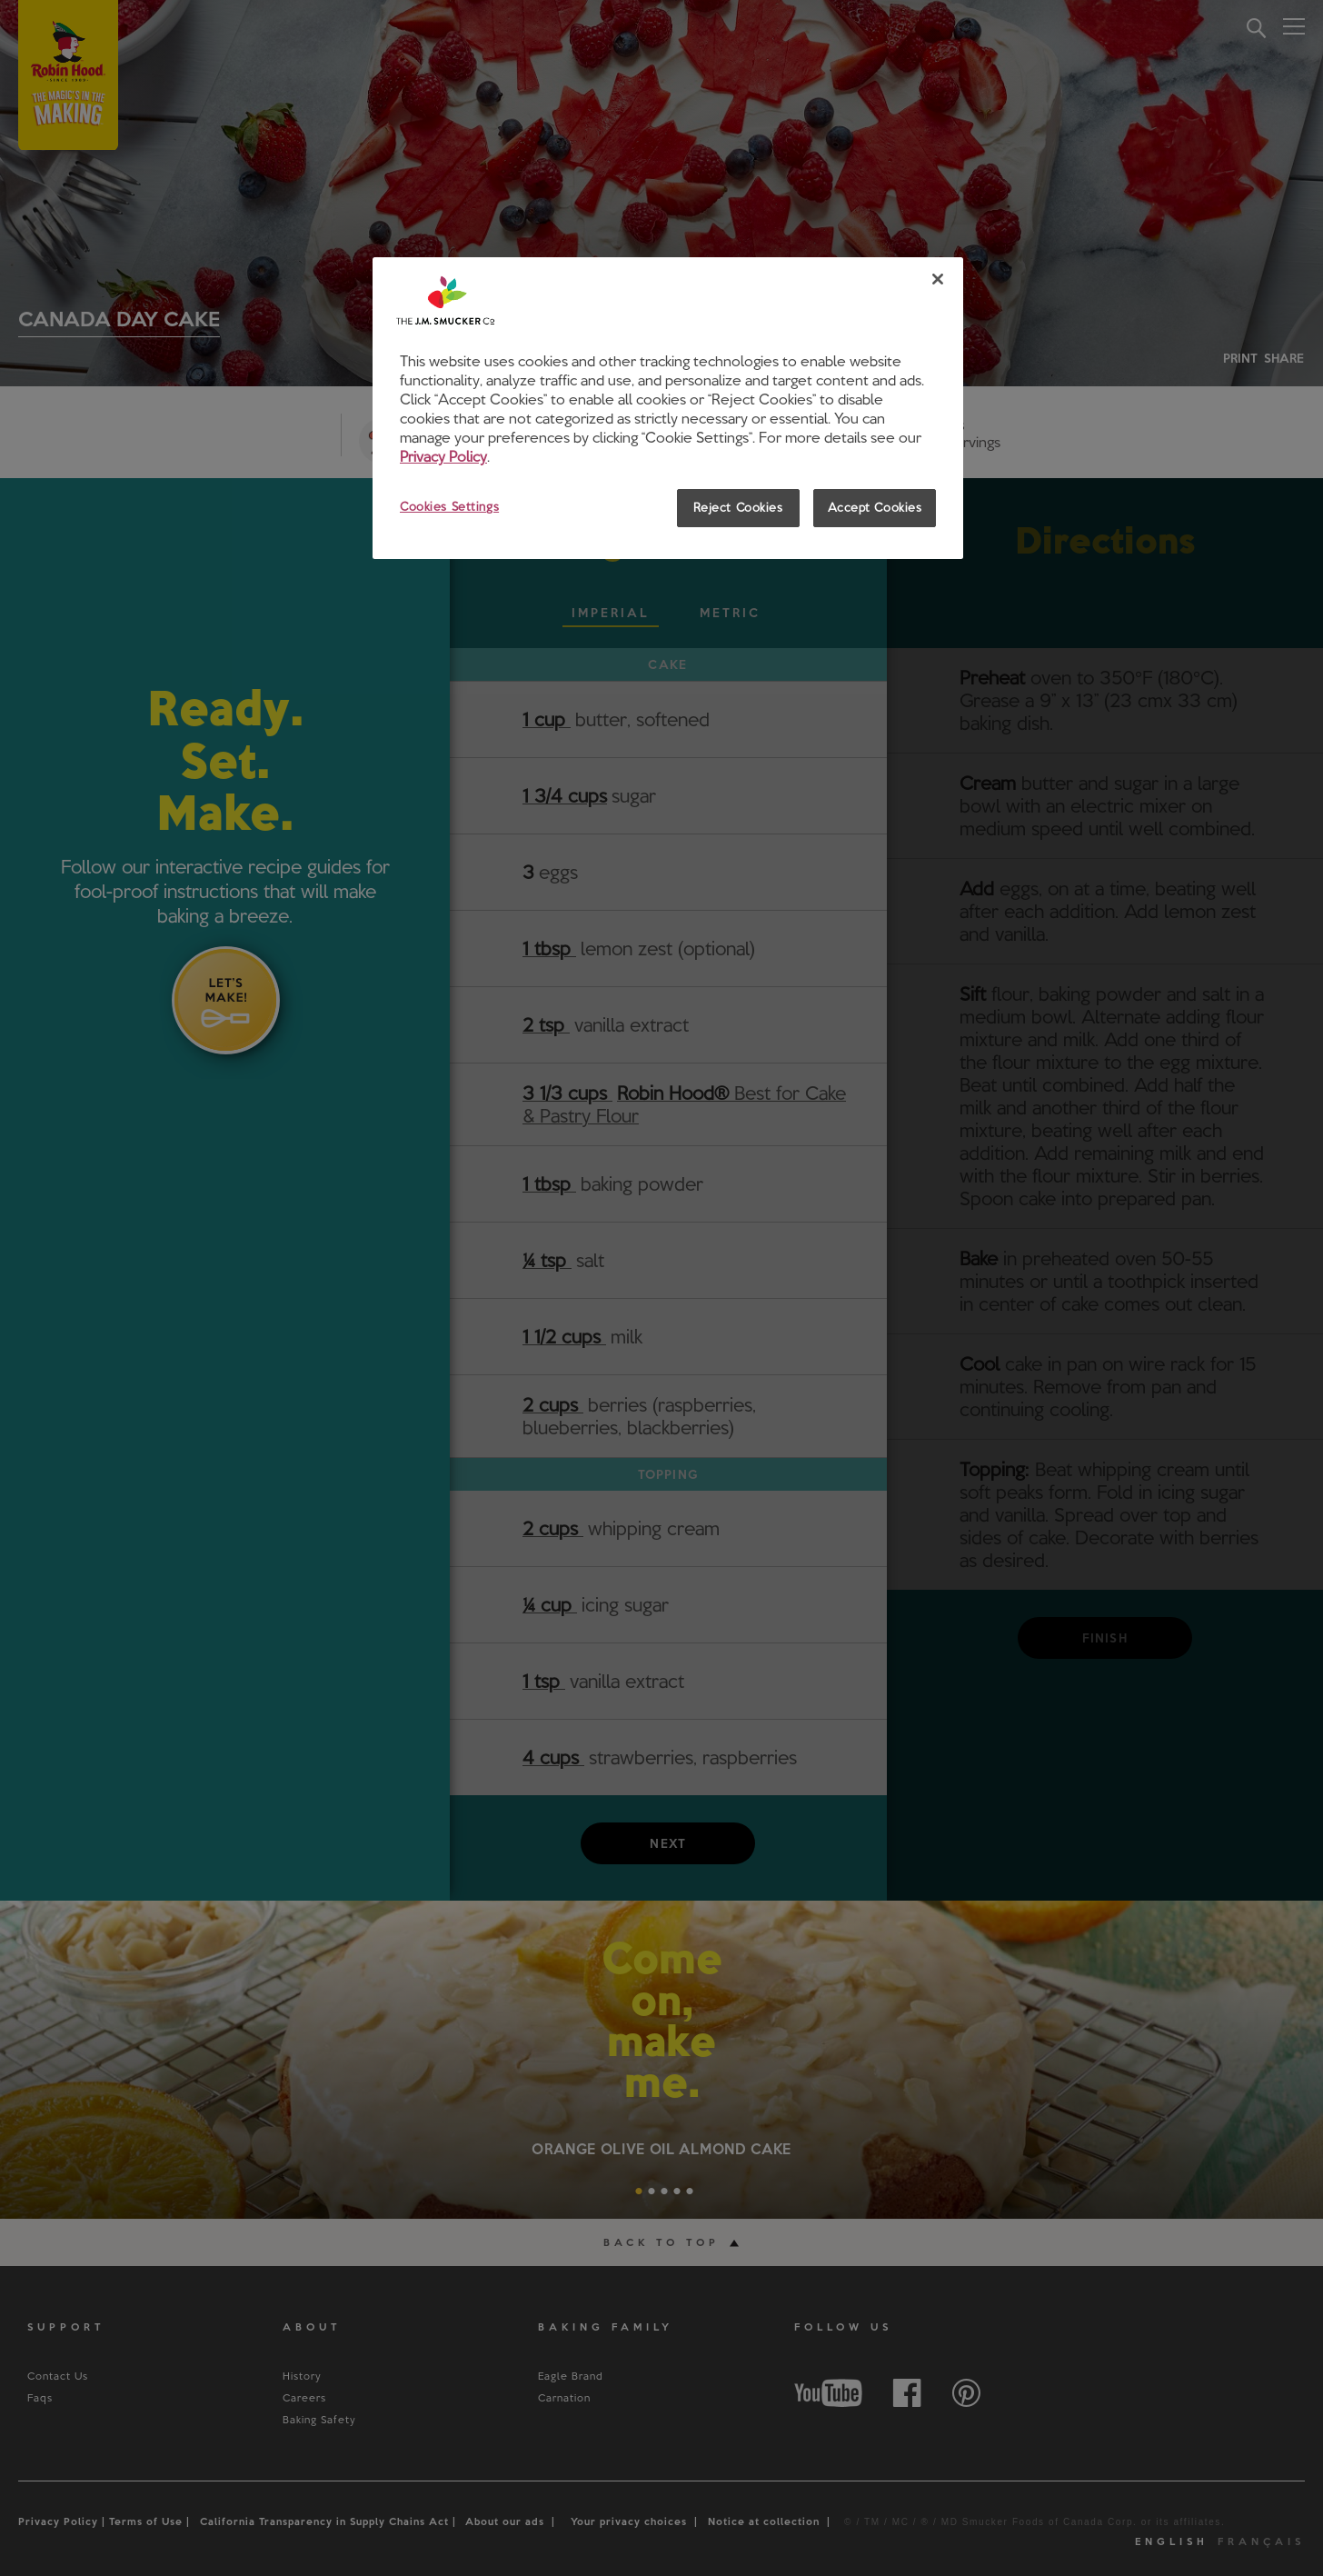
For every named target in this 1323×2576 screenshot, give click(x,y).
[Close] (938, 279)
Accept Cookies (875, 507)
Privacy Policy (443, 456)
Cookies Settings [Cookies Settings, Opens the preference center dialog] (449, 506)
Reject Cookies (738, 507)
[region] (668, 408)
